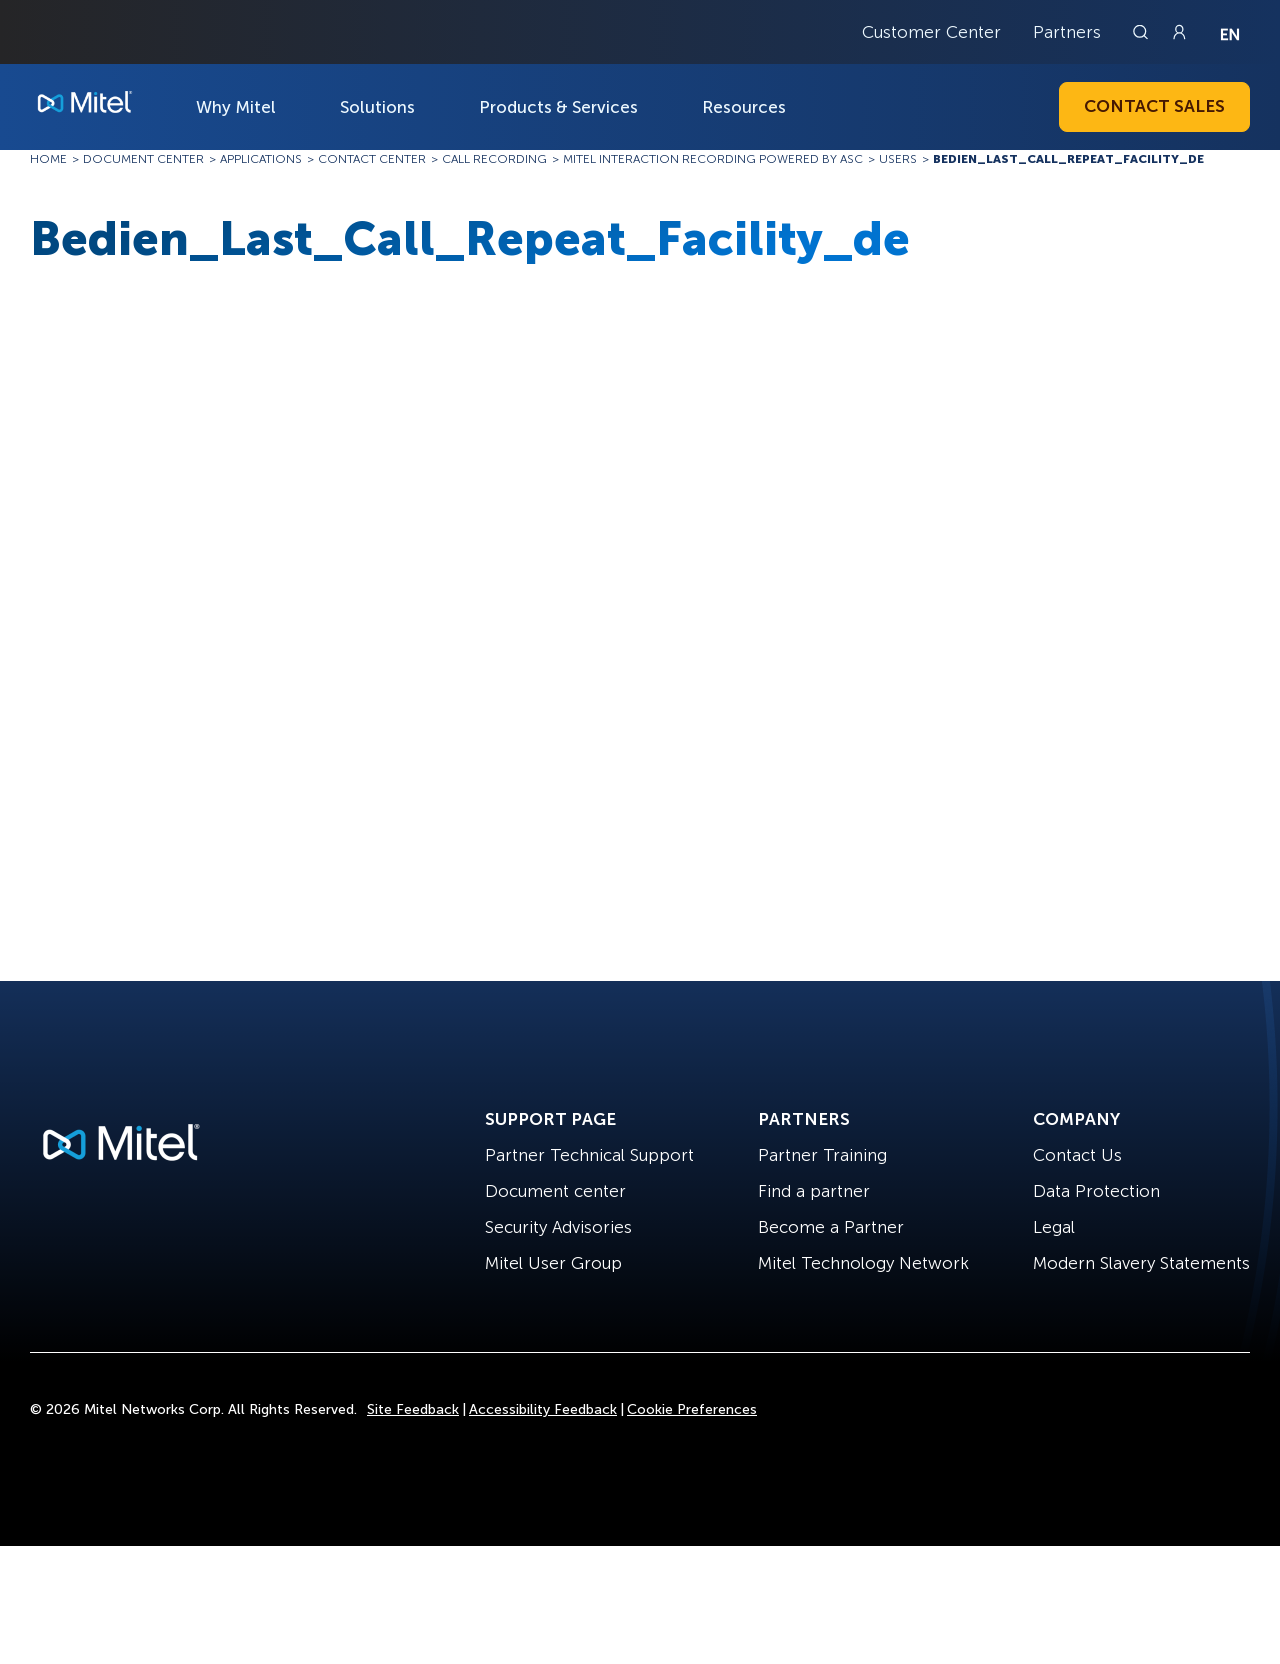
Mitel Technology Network (863, 1263)
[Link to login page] (1179, 32)
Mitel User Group (553, 1263)
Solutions (377, 107)
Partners (1067, 32)
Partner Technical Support (589, 1155)
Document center (555, 1191)
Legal (1054, 1227)
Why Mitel (236, 107)
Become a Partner (831, 1227)
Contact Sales (1154, 106)
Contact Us (1077, 1155)
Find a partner (814, 1191)
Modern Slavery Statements (1141, 1263)
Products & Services (558, 107)
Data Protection (1096, 1191)
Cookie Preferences (692, 1409)
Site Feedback (413, 1409)
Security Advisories (558, 1227)
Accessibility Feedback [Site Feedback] (543, 1409)
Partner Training (822, 1155)
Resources (744, 107)
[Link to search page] (1143, 32)
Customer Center (931, 32)
